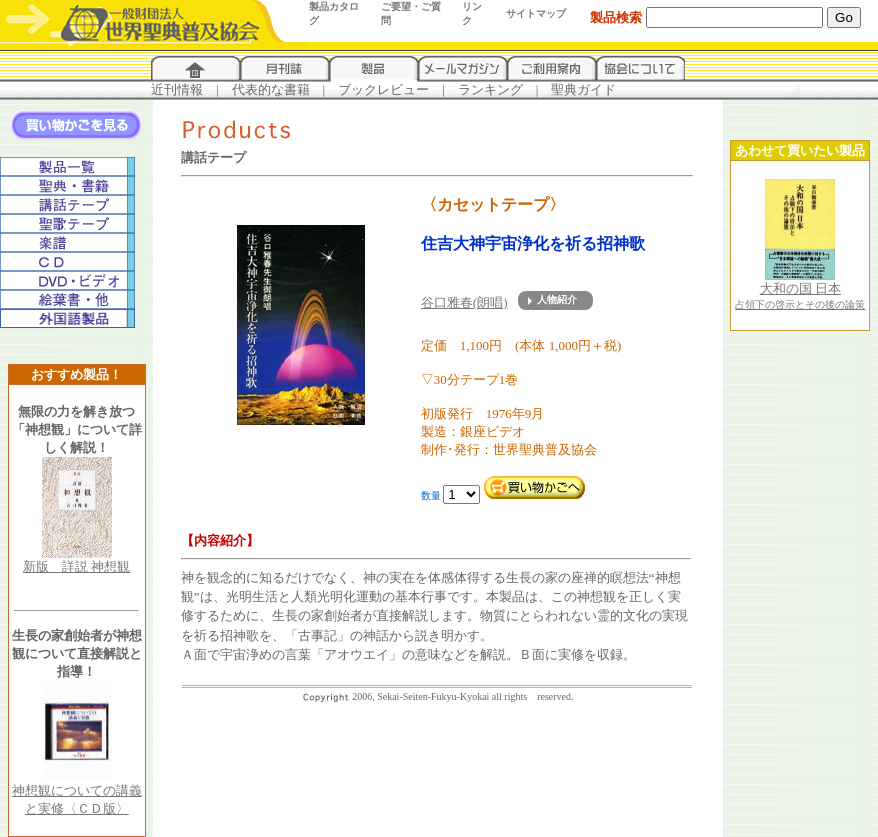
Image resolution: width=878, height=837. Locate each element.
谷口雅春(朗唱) (464, 302)
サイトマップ (536, 13)
